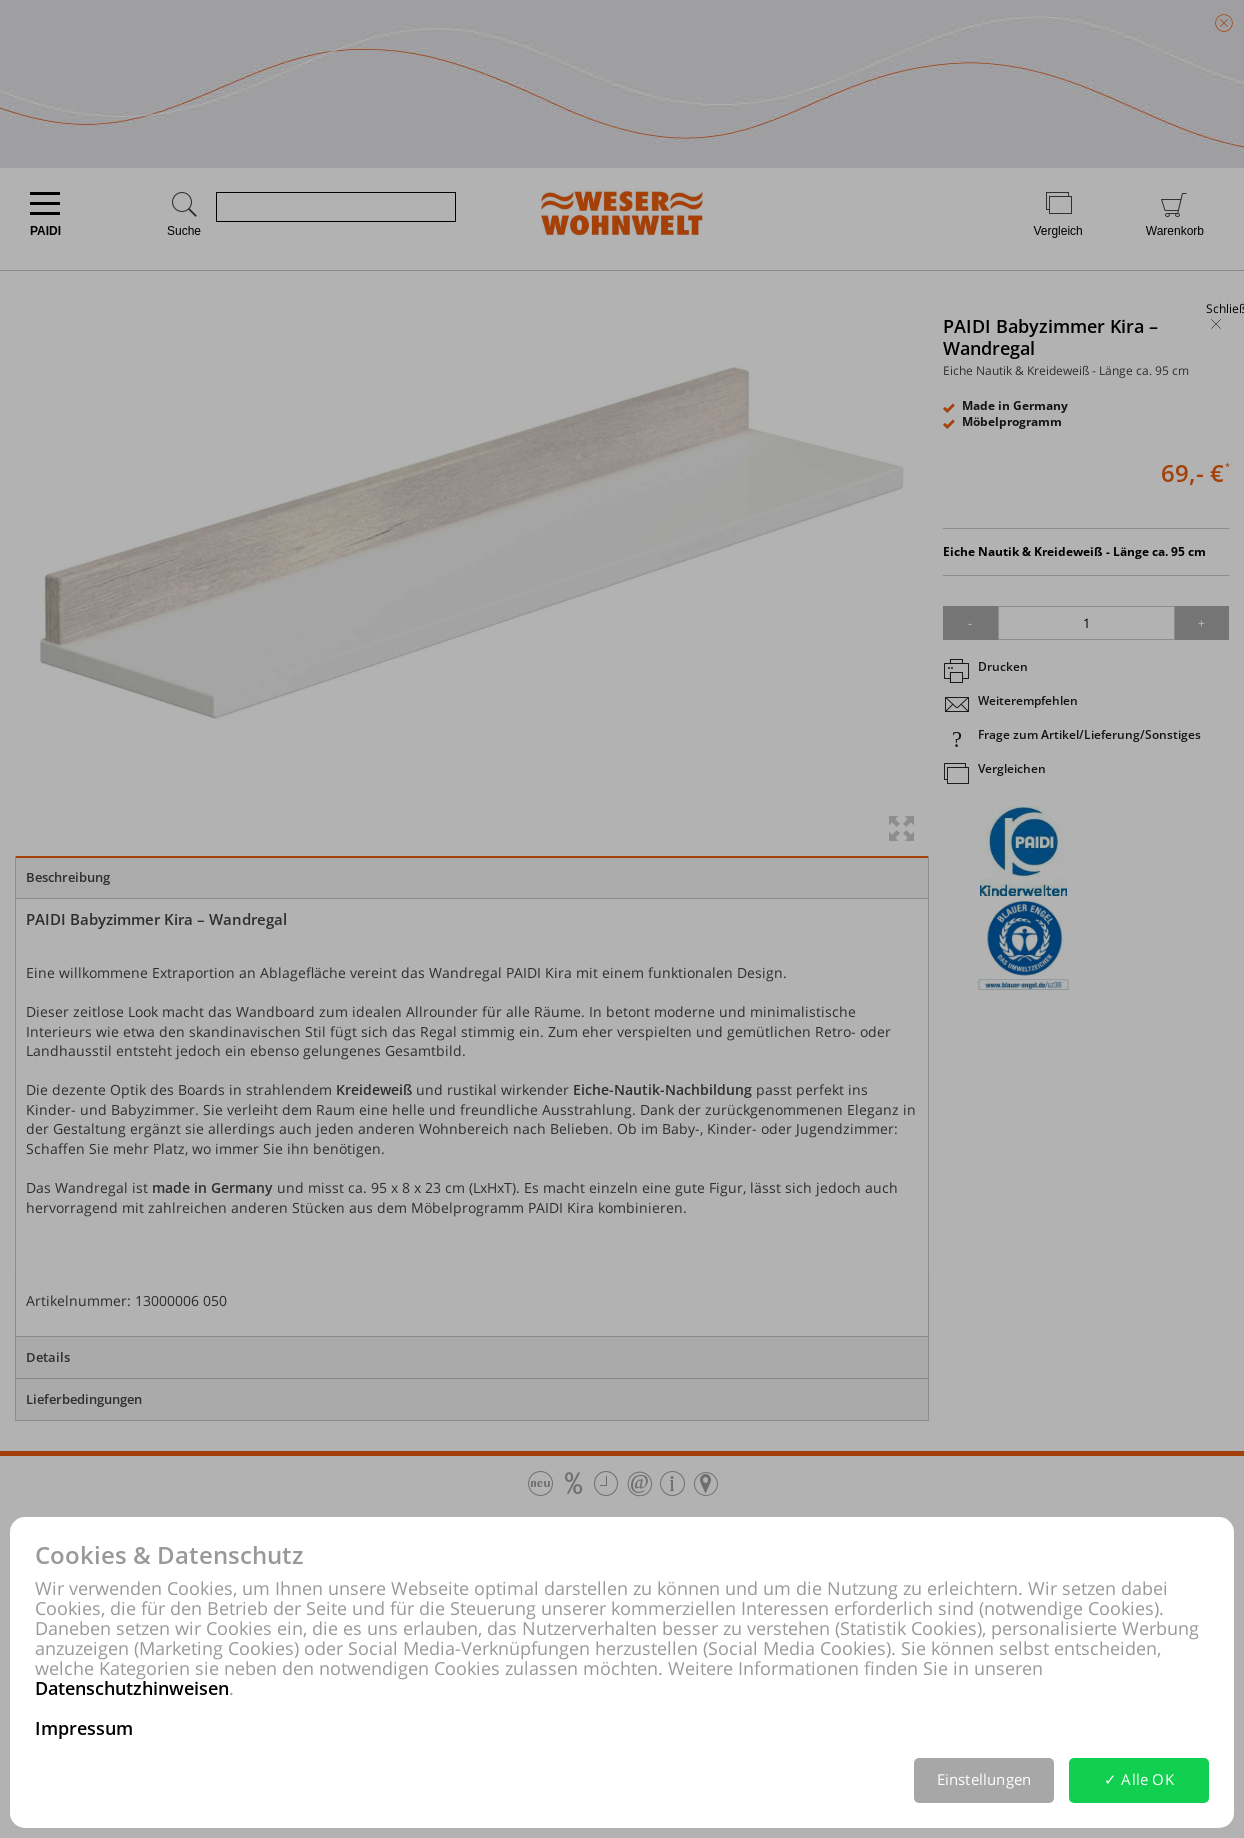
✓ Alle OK (1139, 1779)
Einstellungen (984, 1779)
